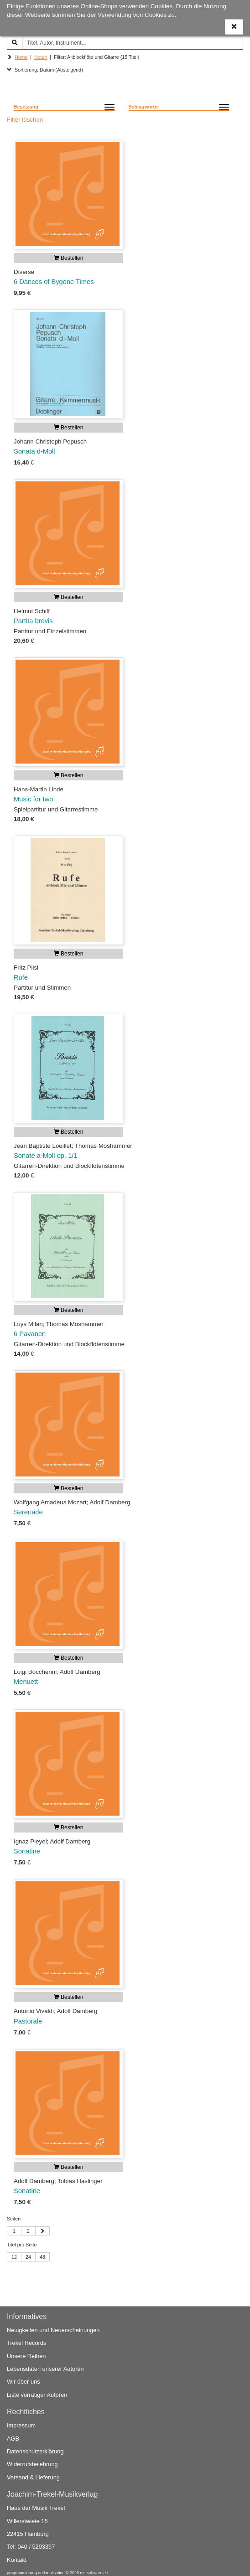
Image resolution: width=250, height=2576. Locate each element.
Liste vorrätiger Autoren (37, 2394)
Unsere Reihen (26, 2356)
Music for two (33, 799)
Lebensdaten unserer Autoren (45, 2368)
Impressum (21, 2425)
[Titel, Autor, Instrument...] (132, 43)
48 (42, 2257)
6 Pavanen (30, 1333)
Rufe (21, 977)
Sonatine (27, 1851)
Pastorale (28, 2021)
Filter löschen (25, 119)
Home (21, 57)
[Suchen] (14, 43)
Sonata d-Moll (34, 451)
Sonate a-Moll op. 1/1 (46, 1155)
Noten (40, 57)
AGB (13, 2438)
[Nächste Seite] (42, 2230)
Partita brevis (33, 621)
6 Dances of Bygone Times (54, 281)
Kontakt (16, 2559)
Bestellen (68, 258)
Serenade (28, 1512)
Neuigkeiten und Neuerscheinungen (53, 2330)
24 (28, 2257)
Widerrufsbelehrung (32, 2464)
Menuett (26, 1681)
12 (14, 2257)
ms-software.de (94, 2573)
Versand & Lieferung (33, 2477)
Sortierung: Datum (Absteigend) (45, 69)
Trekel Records (26, 2343)
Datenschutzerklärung (35, 2451)
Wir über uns (23, 2382)
